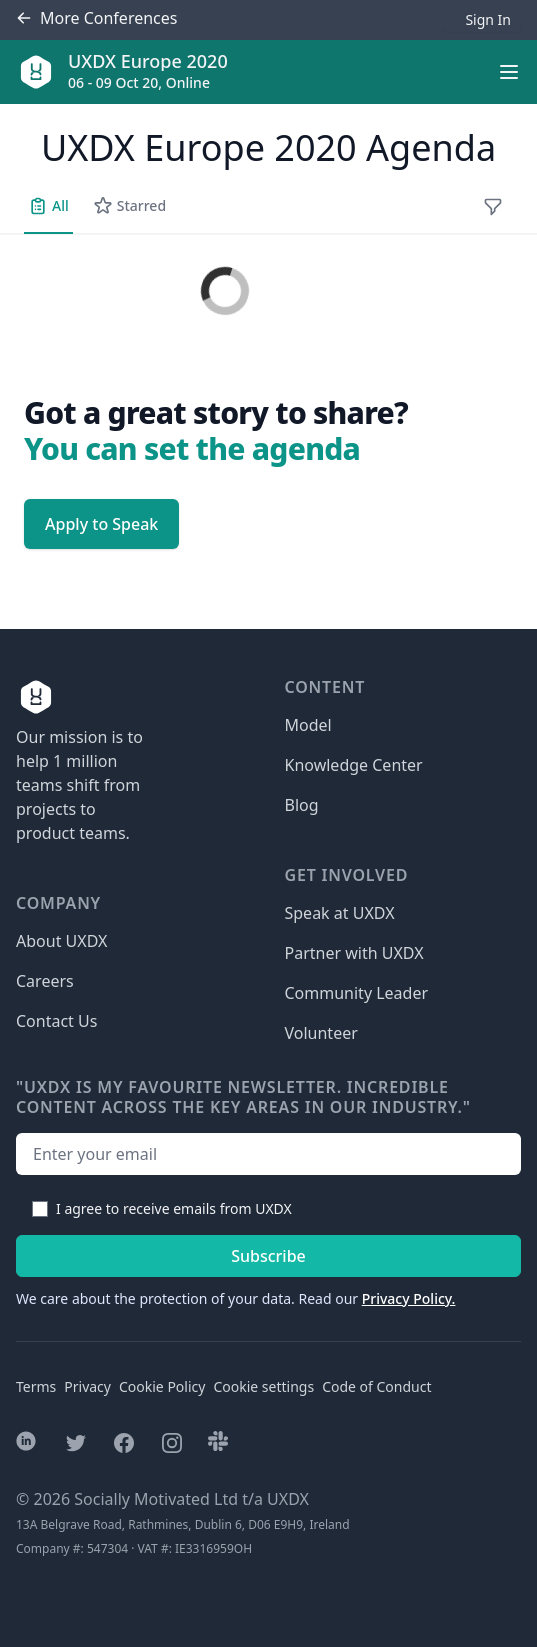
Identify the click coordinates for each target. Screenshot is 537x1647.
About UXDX (61, 941)
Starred (129, 206)
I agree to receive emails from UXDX (174, 1208)
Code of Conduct (376, 1386)
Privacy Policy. (409, 1298)
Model (308, 725)
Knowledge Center (354, 765)
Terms (36, 1386)
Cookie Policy (162, 1386)
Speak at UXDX (340, 913)
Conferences (96, 18)
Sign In (488, 19)
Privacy (87, 1386)
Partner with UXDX (354, 953)
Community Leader (357, 993)
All (48, 206)
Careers (45, 981)
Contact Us (56, 1021)
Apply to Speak (101, 524)
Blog (302, 805)
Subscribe (268, 1256)
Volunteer (321, 1033)
